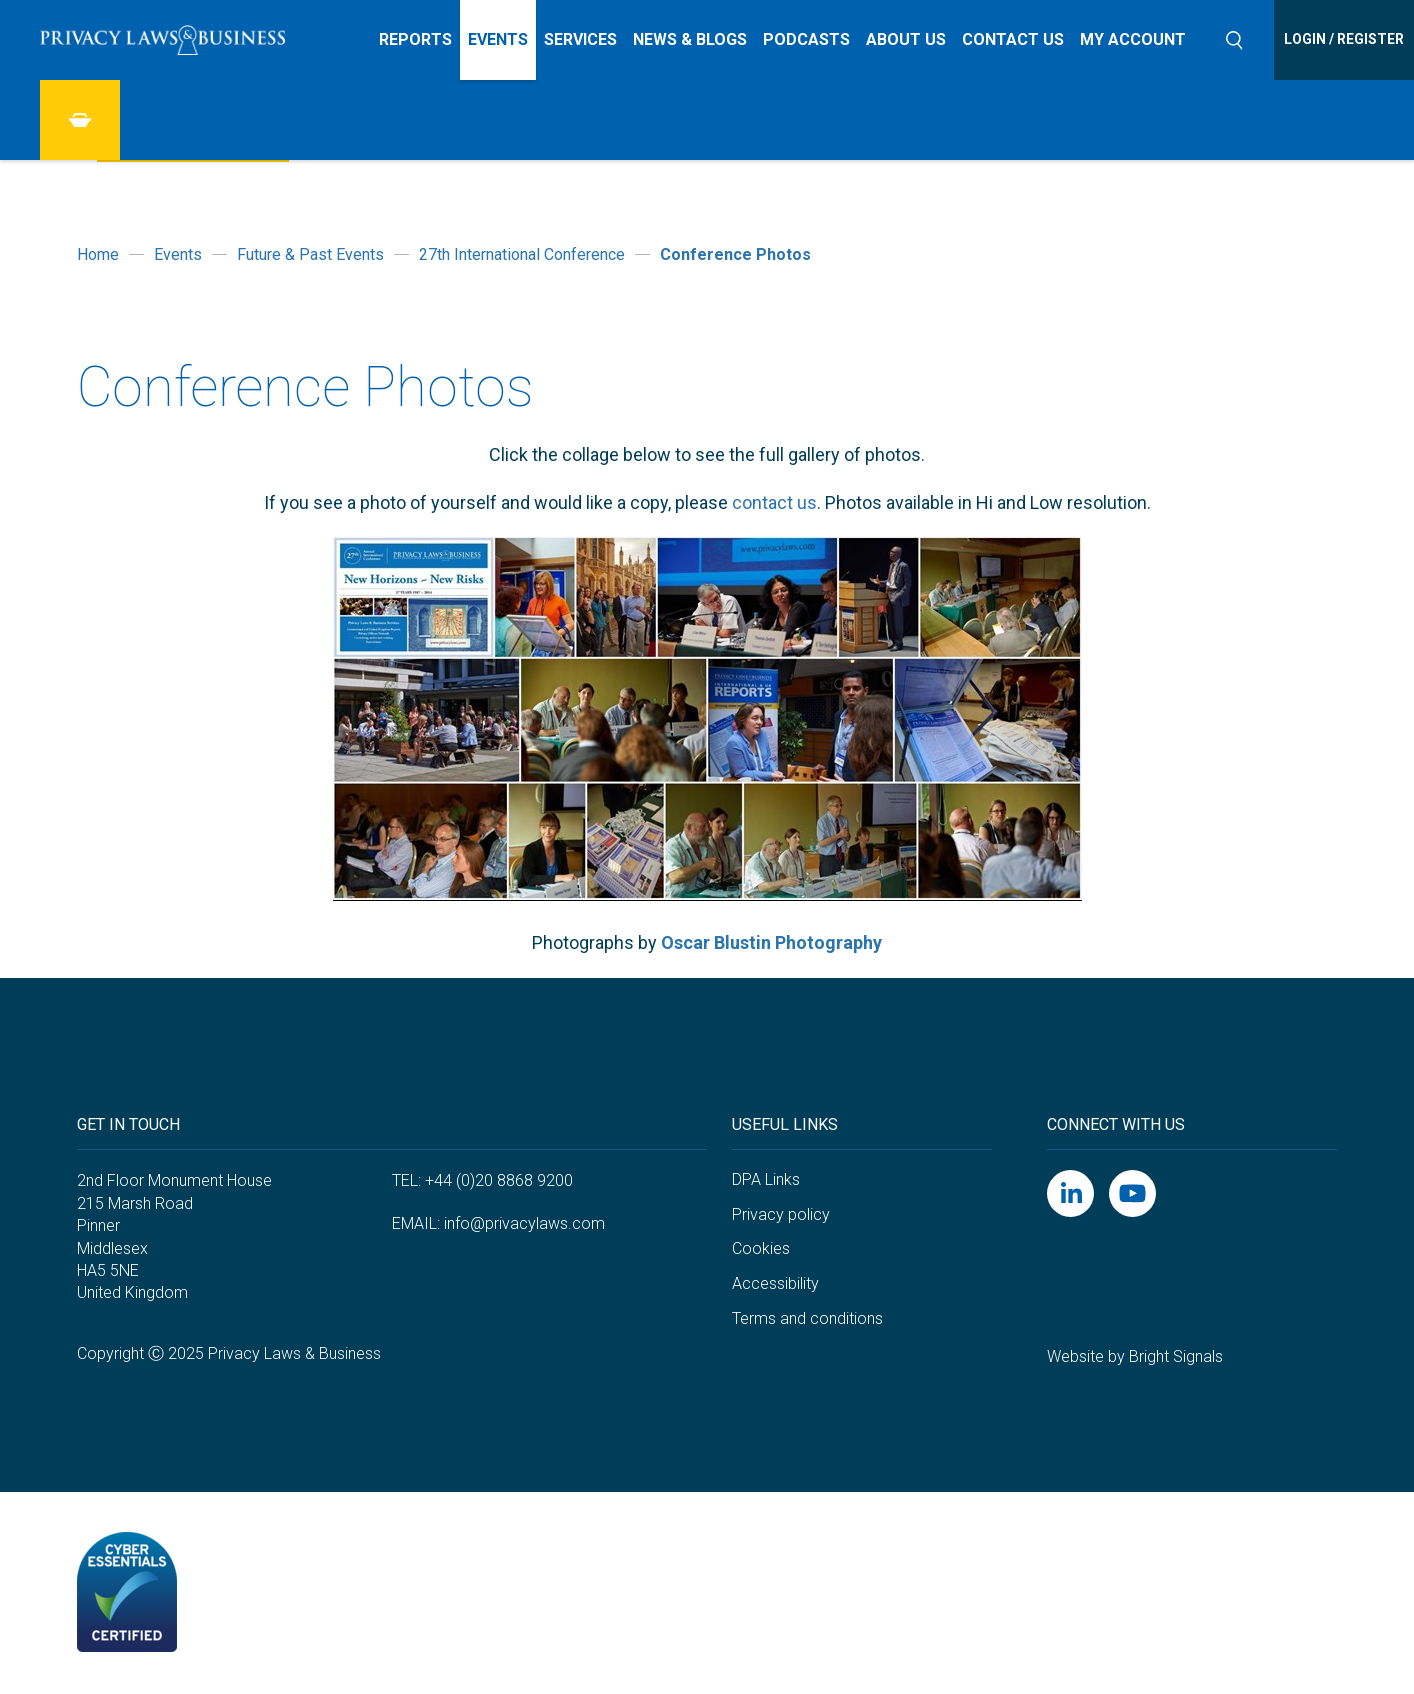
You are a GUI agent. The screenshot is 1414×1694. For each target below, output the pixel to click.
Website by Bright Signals (1135, 1356)
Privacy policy (781, 1214)
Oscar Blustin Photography (771, 942)
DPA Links (766, 1179)
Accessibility (775, 1283)
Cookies (761, 1248)
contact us (774, 502)
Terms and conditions (807, 1318)
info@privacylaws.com (524, 1223)
